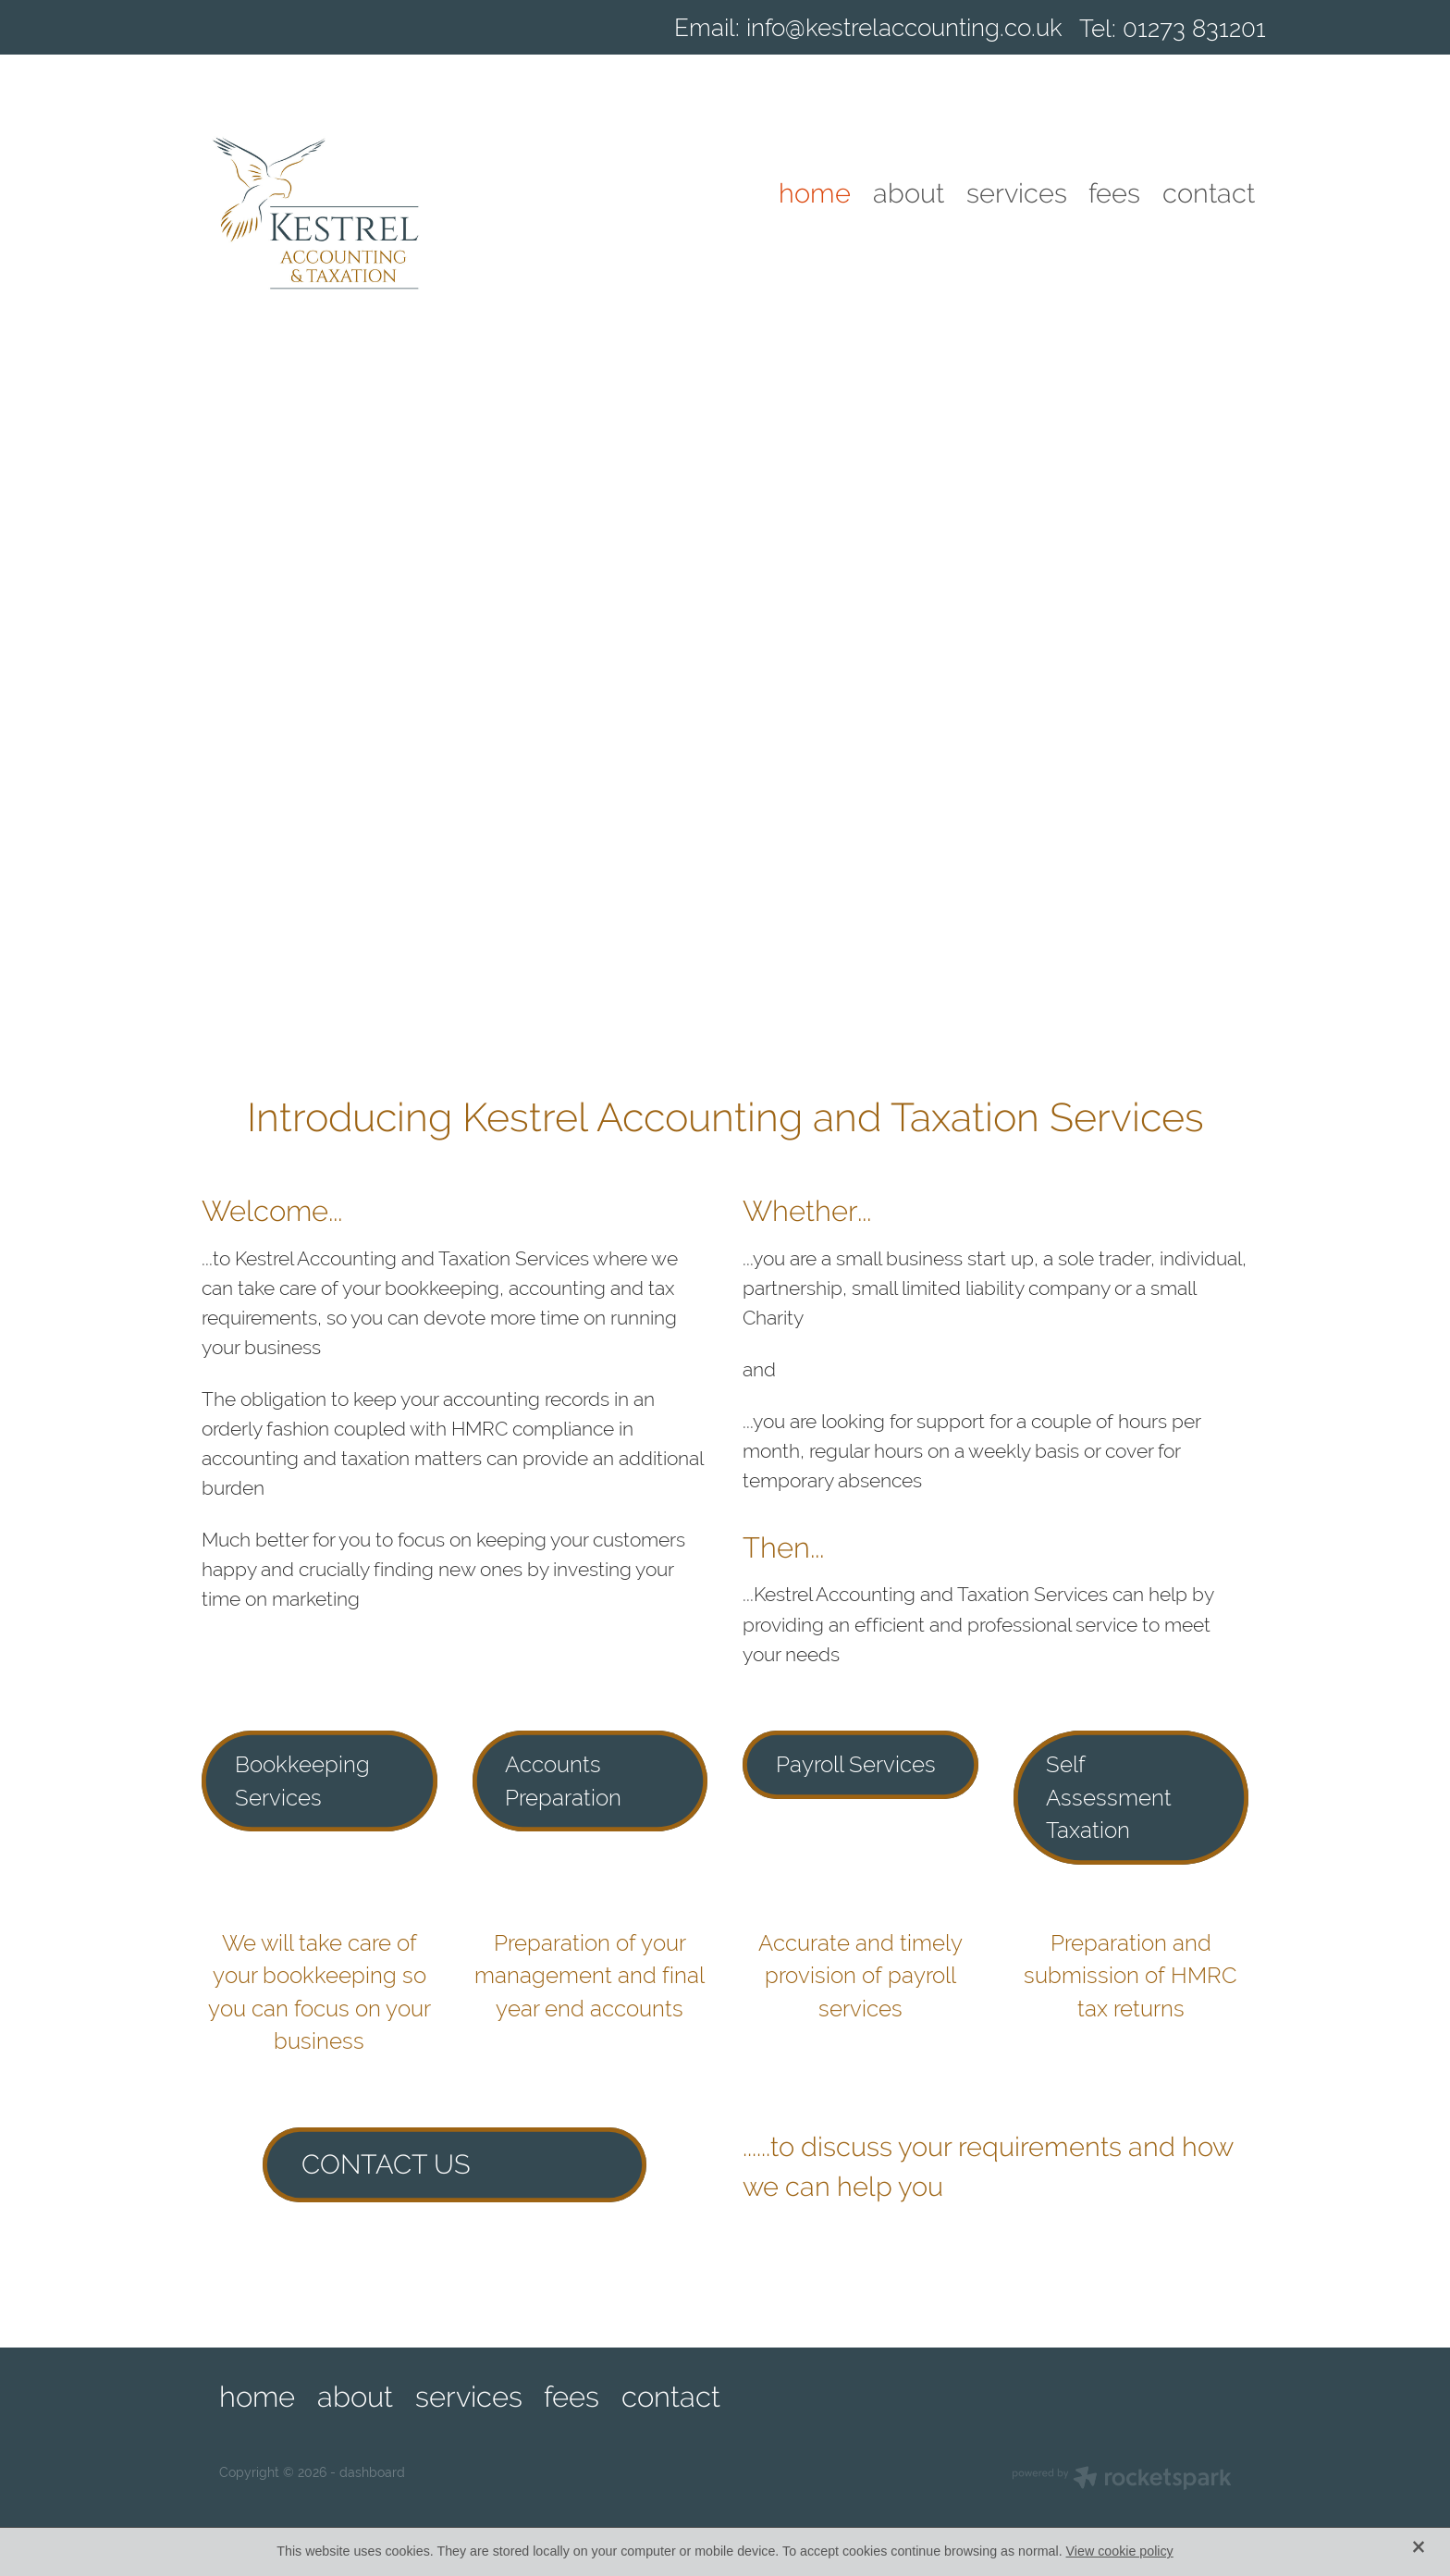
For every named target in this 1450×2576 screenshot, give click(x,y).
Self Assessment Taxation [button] (1109, 1797)
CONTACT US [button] (386, 2164)
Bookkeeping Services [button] (302, 1781)
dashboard (372, 2472)
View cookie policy (1120, 2551)
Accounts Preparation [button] (563, 1781)
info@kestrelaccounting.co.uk (904, 29)
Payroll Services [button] (856, 1764)
